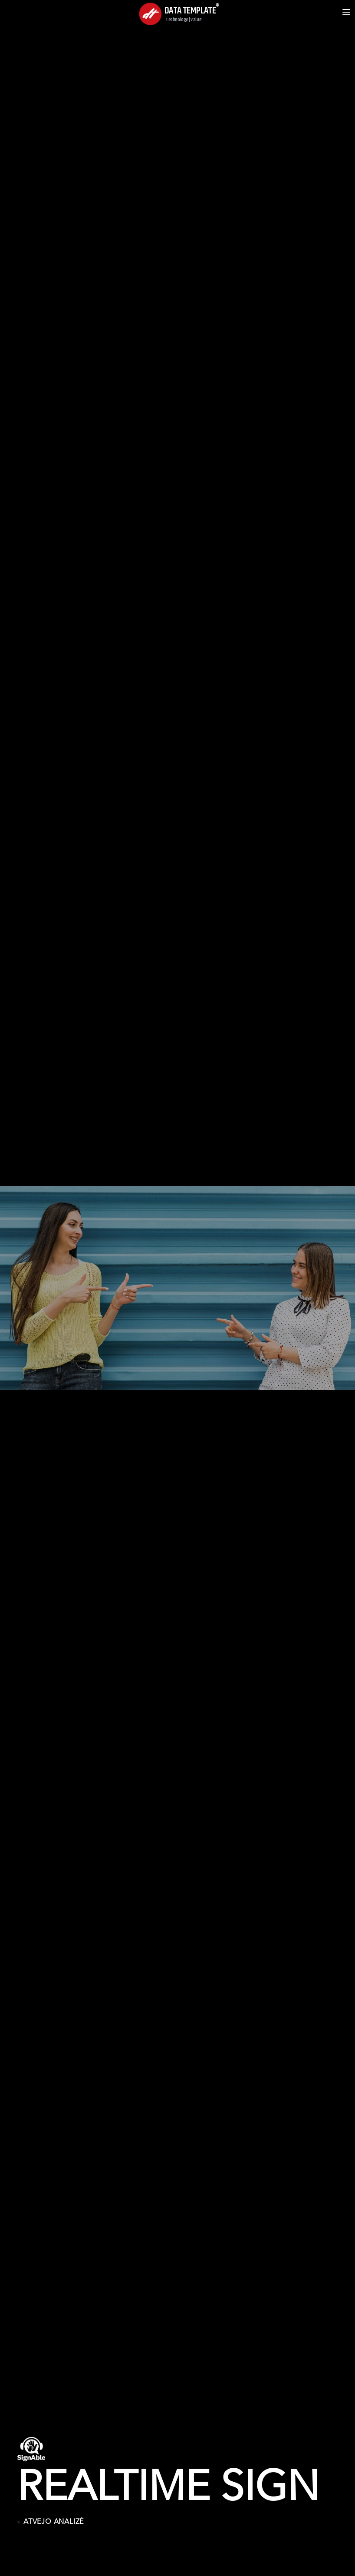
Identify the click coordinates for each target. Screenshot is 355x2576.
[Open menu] (346, 12)
